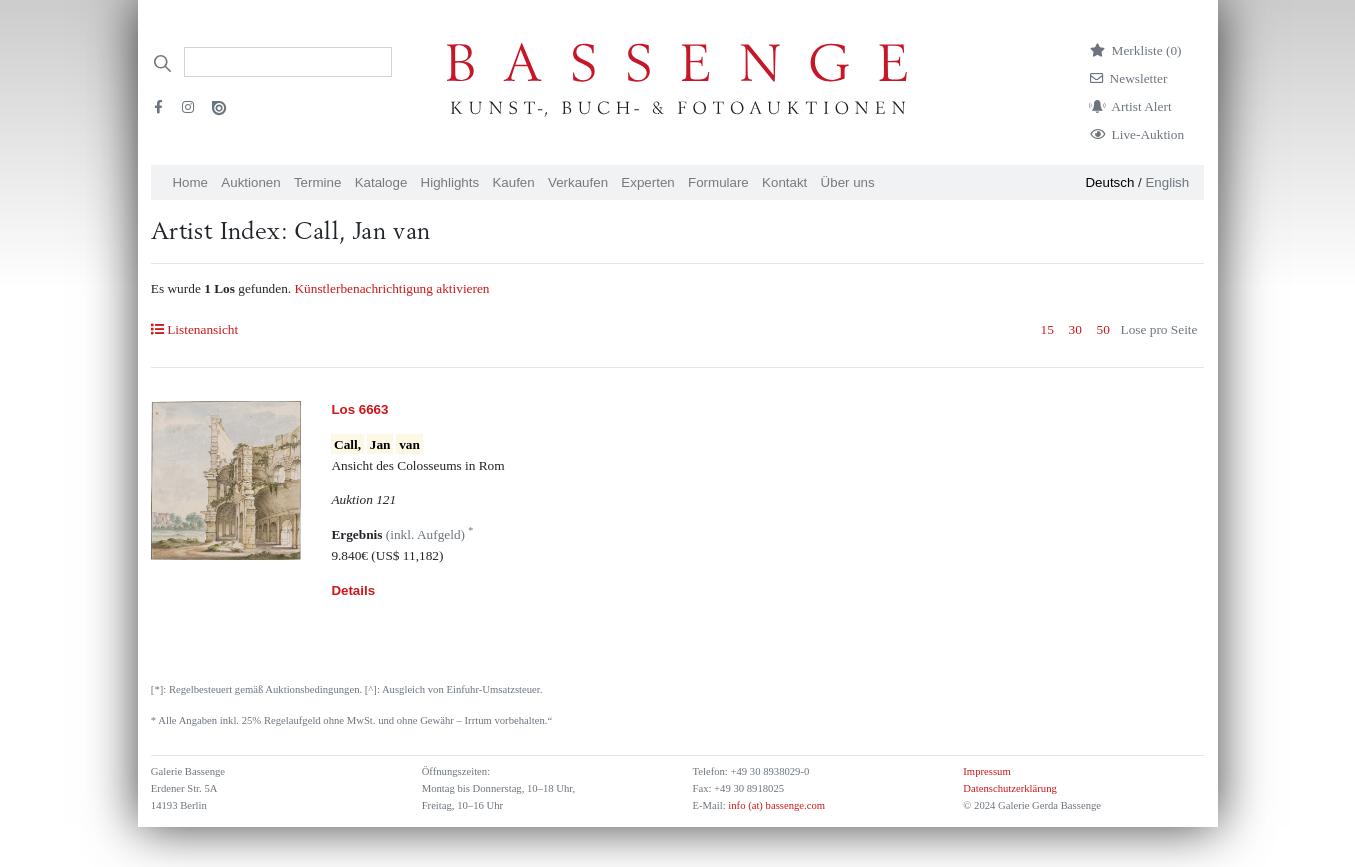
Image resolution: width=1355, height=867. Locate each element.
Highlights (450, 182)
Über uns (848, 182)
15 (1047, 329)
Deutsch (1109, 182)
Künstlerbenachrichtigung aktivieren (391, 288)
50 (1103, 329)
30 (1075, 329)
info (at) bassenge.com (775, 805)
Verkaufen (578, 182)
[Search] (288, 62)
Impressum (986, 771)
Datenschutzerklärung (1010, 788)
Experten (647, 182)
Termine (317, 182)
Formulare (718, 182)
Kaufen (513, 182)
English (1167, 182)
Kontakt (784, 182)
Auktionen (250, 182)
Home (190, 182)
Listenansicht (194, 329)
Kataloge (381, 182)
